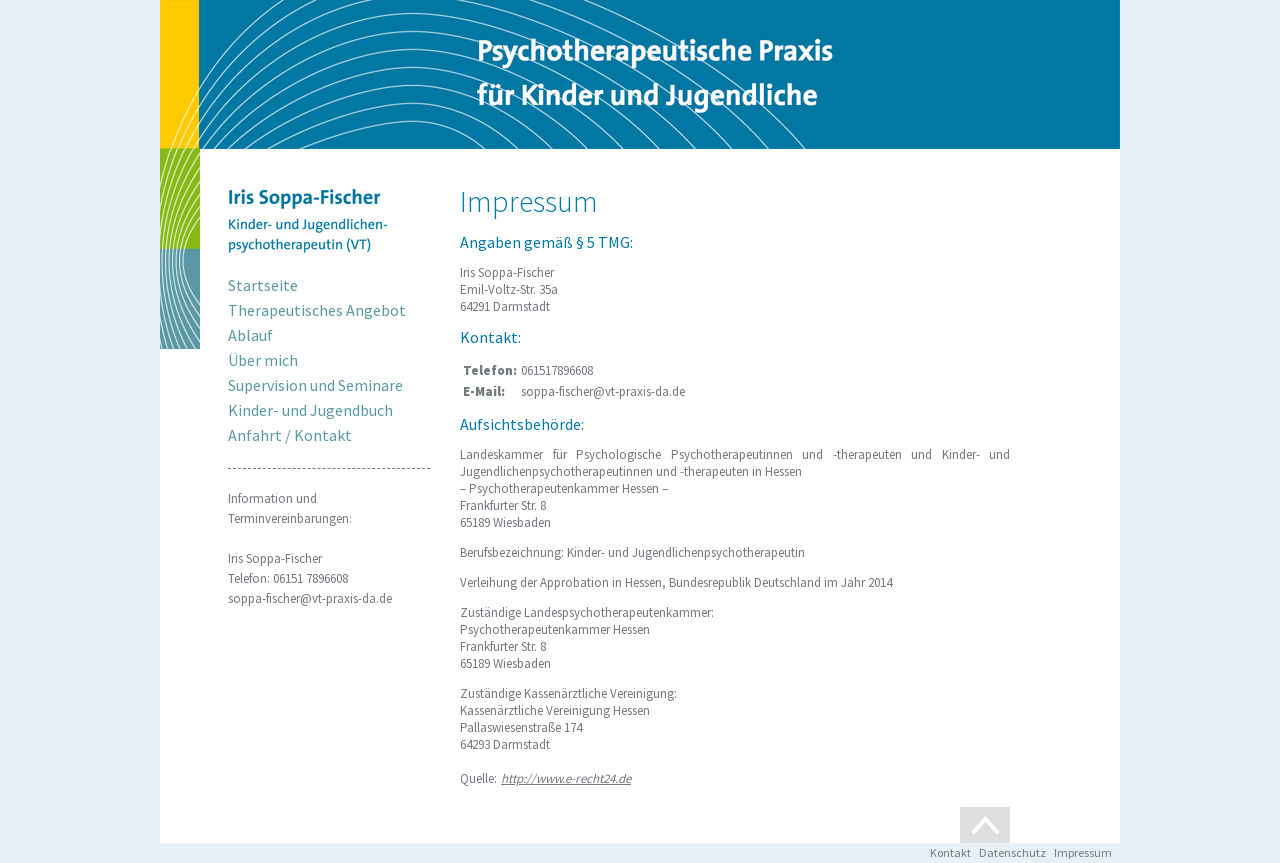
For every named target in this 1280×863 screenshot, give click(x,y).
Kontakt (950, 852)
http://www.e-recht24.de (566, 778)
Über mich (263, 360)
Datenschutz (1012, 852)
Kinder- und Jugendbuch (310, 410)
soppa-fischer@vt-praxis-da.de (310, 598)
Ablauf (250, 335)
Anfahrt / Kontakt (290, 435)
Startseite (263, 285)
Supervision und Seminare (315, 385)
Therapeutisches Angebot (317, 310)
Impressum (1083, 852)
